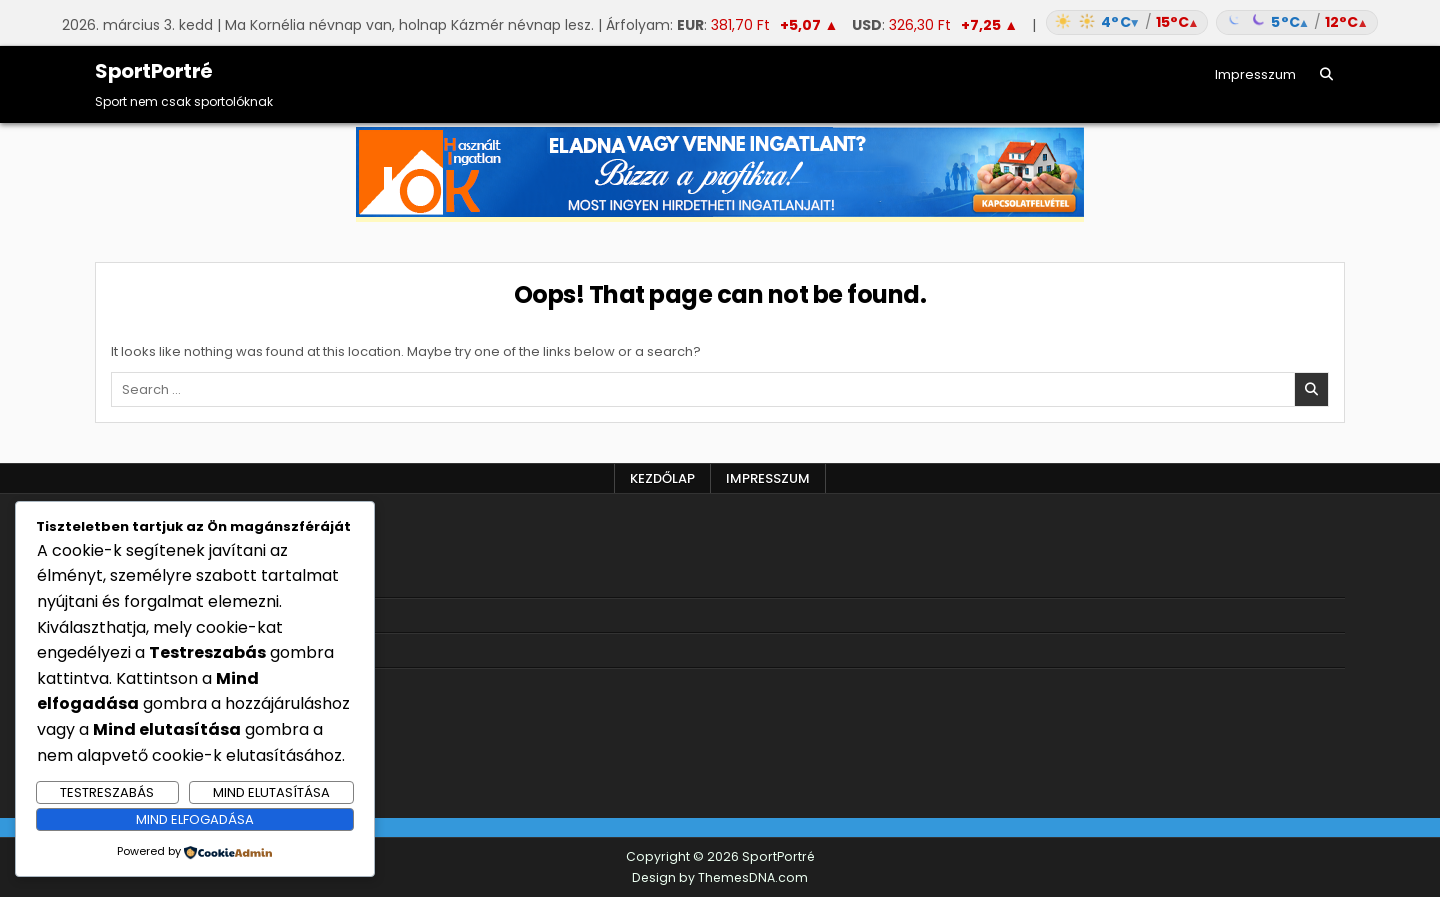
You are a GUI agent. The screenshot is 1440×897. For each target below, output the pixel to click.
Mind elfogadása (195, 819)
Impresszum (1255, 74)
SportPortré (154, 71)
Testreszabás (107, 792)
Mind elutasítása (271, 792)
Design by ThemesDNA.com (720, 877)
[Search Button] (1326, 74)
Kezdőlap (662, 478)
